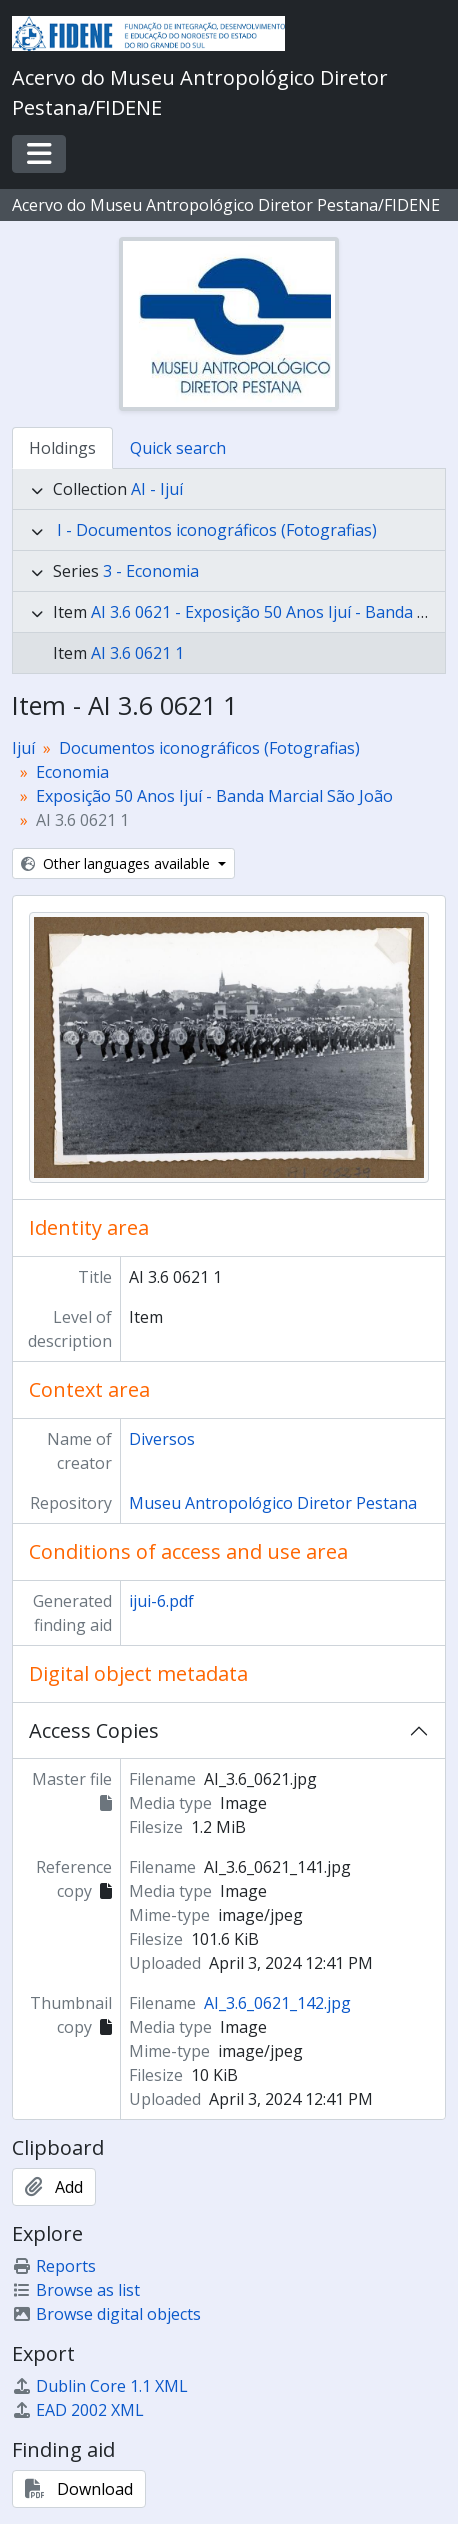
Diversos (162, 1439)
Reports (54, 2266)
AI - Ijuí (157, 489)
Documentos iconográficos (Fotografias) (209, 748)
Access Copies (94, 1730)
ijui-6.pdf (161, 1601)
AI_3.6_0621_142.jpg (277, 2003)
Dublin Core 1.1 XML (100, 2386)
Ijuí (23, 748)
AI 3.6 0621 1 (137, 653)
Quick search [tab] (178, 448)
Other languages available (117, 863)
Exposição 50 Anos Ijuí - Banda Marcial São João (214, 796)
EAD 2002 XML (78, 2410)
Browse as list (76, 2290)
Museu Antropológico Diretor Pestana (273, 1503)
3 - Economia (151, 571)
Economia (72, 772)
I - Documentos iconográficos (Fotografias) (217, 530)
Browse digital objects (106, 2314)
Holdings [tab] (62, 448)
